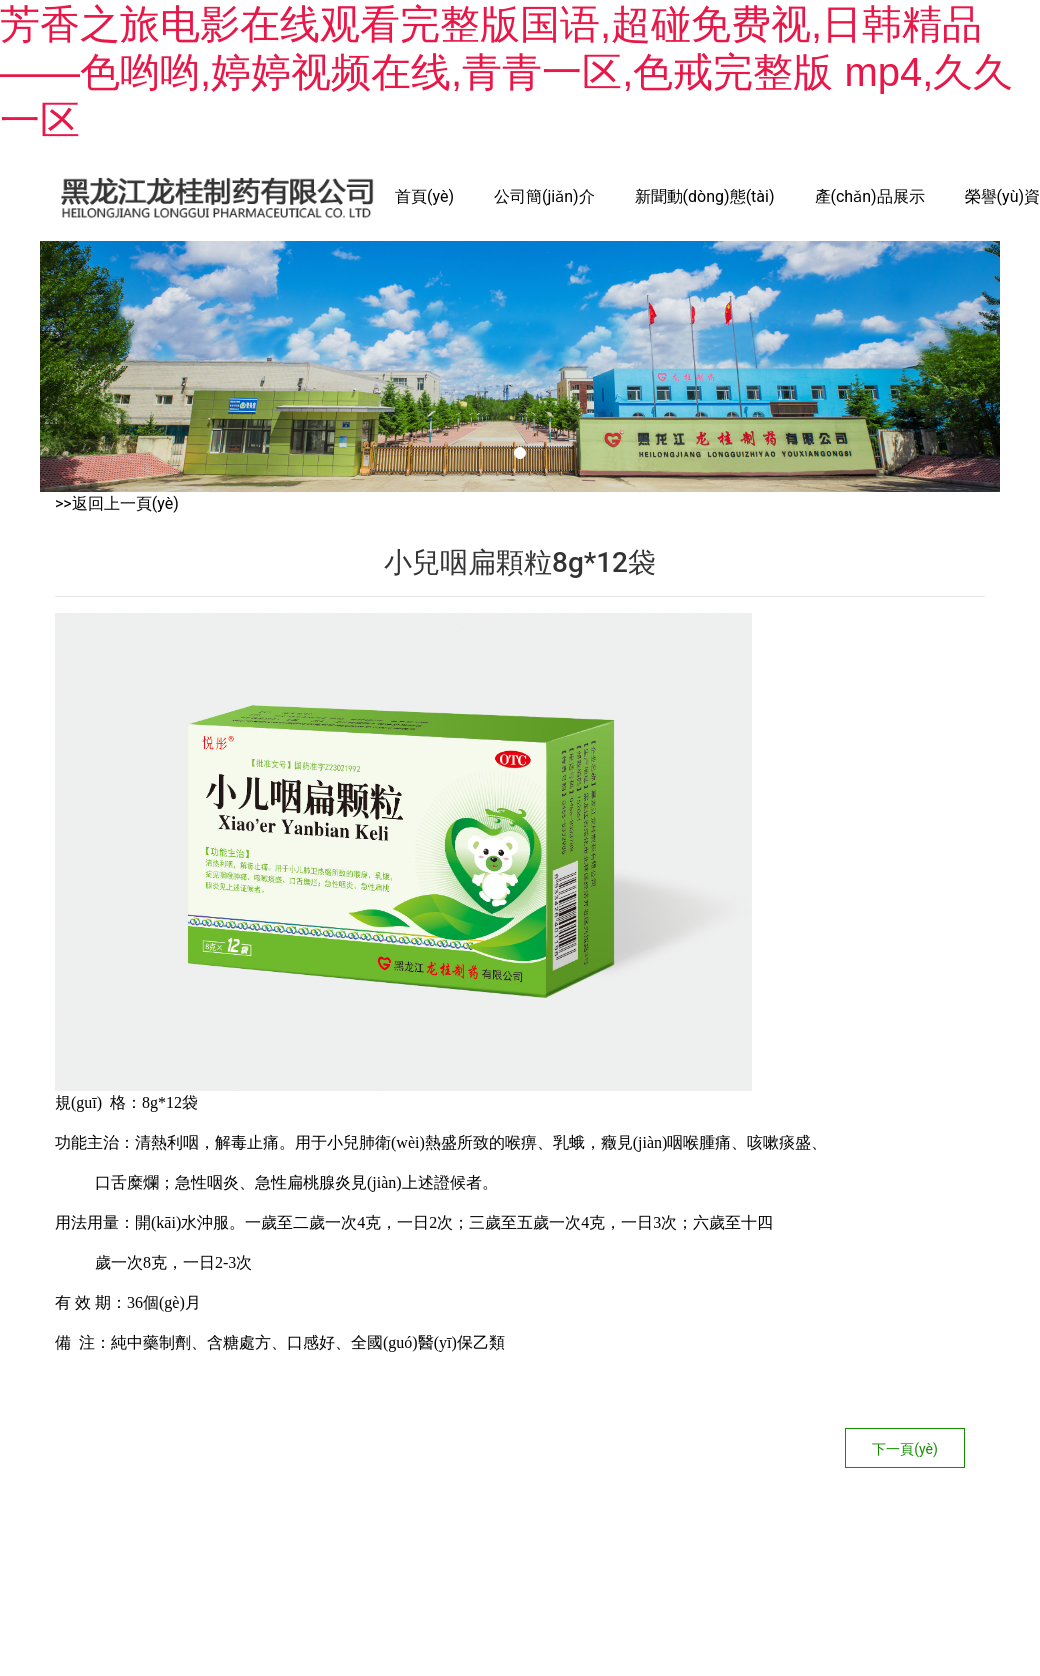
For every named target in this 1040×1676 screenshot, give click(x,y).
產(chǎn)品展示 (870, 196)
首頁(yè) (424, 196)
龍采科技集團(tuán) (580, 1529)
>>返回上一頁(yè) (117, 503)
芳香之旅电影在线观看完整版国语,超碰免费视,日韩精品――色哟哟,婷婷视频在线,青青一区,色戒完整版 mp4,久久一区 (506, 72)
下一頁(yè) (905, 1449)
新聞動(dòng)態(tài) (705, 196)
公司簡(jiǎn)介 (544, 196)
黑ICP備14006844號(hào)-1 (760, 1529)
